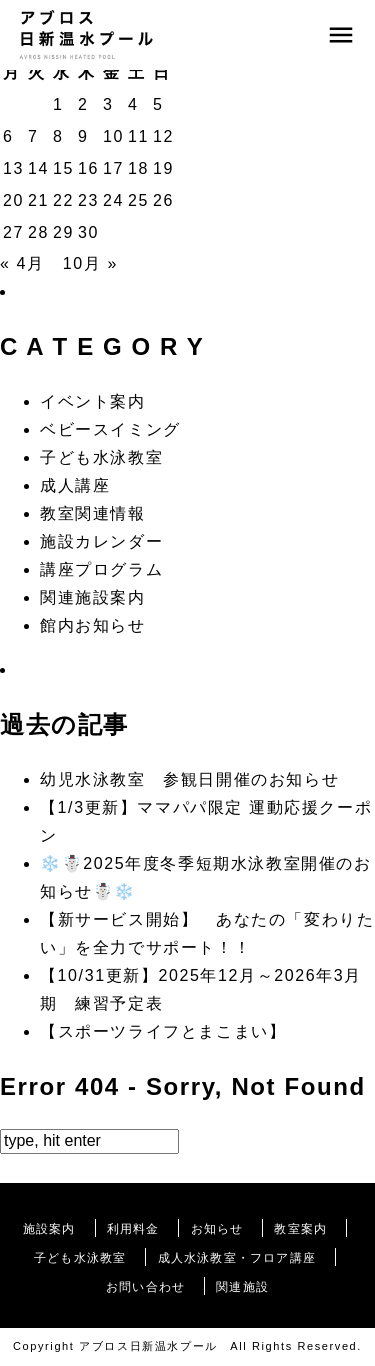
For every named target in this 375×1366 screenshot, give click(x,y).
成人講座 (75, 485)
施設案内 (49, 1229)
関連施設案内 (93, 597)
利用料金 (133, 1229)
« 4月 (22, 263)
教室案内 (300, 1229)
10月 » (90, 263)
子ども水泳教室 (101, 457)
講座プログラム (101, 569)
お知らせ (217, 1229)
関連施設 (242, 1287)
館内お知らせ (93, 625)
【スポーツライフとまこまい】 (163, 1031)
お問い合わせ (145, 1287)
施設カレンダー (101, 541)
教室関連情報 (93, 513)
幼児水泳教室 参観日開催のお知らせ (189, 779)
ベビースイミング (110, 429)
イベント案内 (93, 401)
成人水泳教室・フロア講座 (237, 1258)
